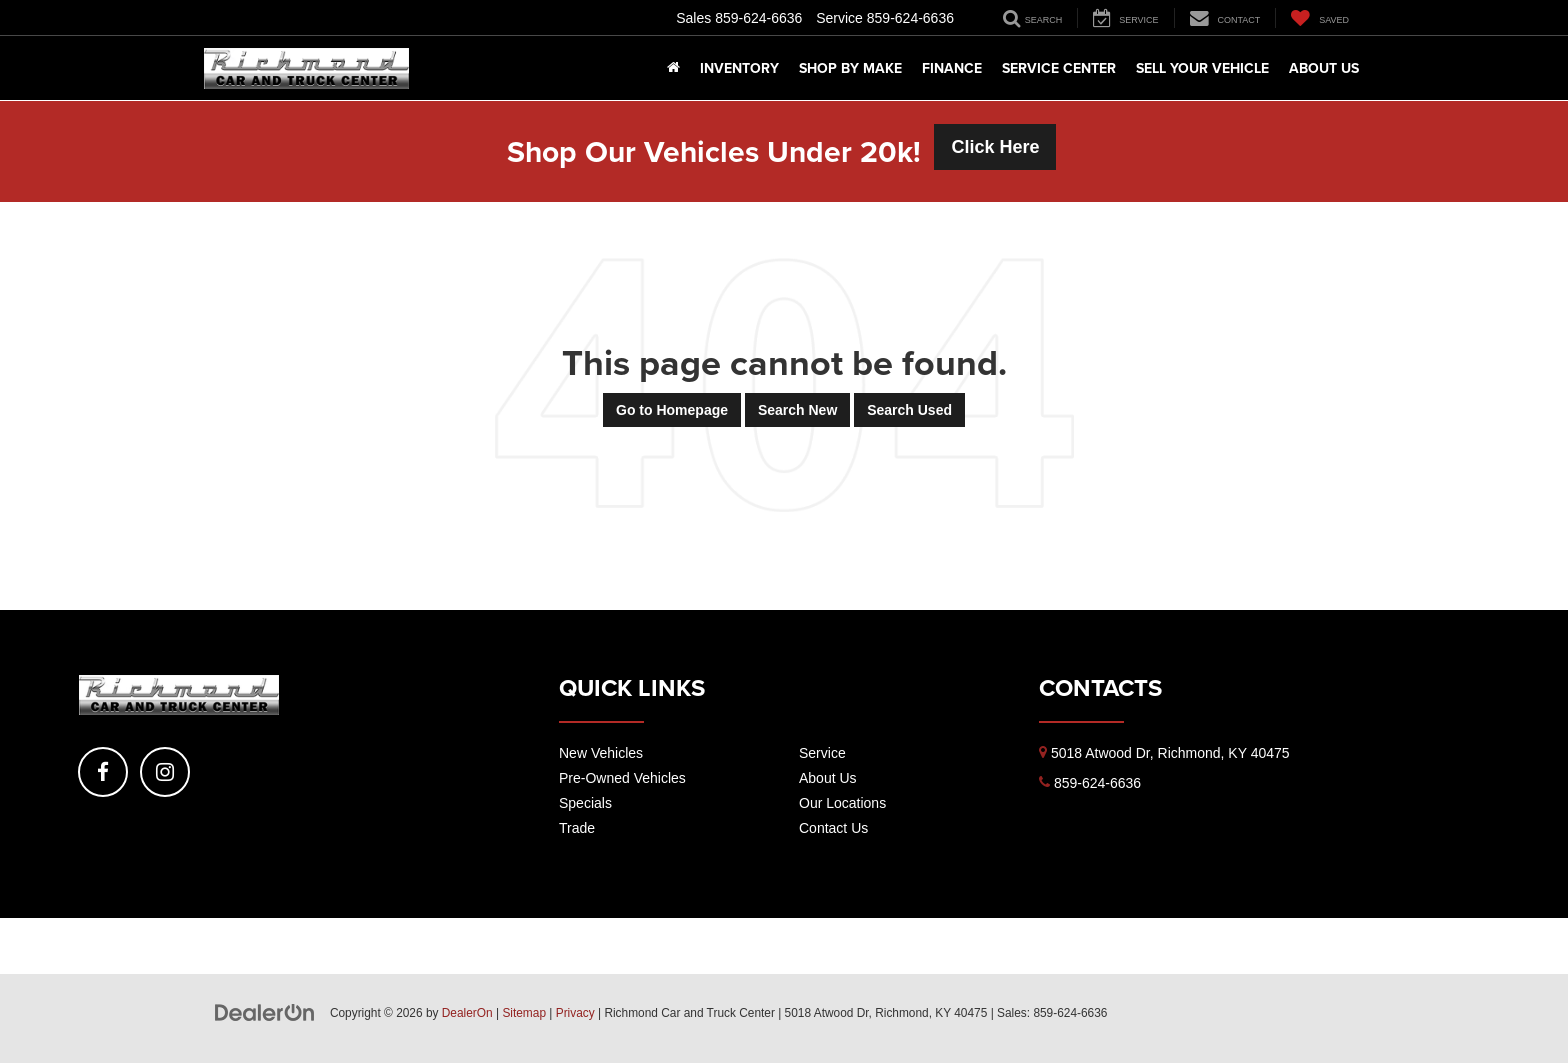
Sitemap (524, 1013)
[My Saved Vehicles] (1319, 18)
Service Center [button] (1059, 68)
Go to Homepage (672, 410)
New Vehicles (601, 753)
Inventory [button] (739, 68)
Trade (577, 828)
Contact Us (833, 828)
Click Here (995, 147)
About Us (828, 778)
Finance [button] (952, 68)
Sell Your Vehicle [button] (1202, 68)
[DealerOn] (265, 1012)
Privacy (575, 1013)
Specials (585, 803)
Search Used (909, 410)
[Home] (673, 68)
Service (822, 753)
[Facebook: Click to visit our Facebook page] (103, 772)
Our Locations (842, 803)
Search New (797, 410)
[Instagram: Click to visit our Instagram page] (165, 772)
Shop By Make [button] (850, 68)
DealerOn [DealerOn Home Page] (467, 1013)
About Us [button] (1324, 68)
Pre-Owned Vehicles (622, 778)
